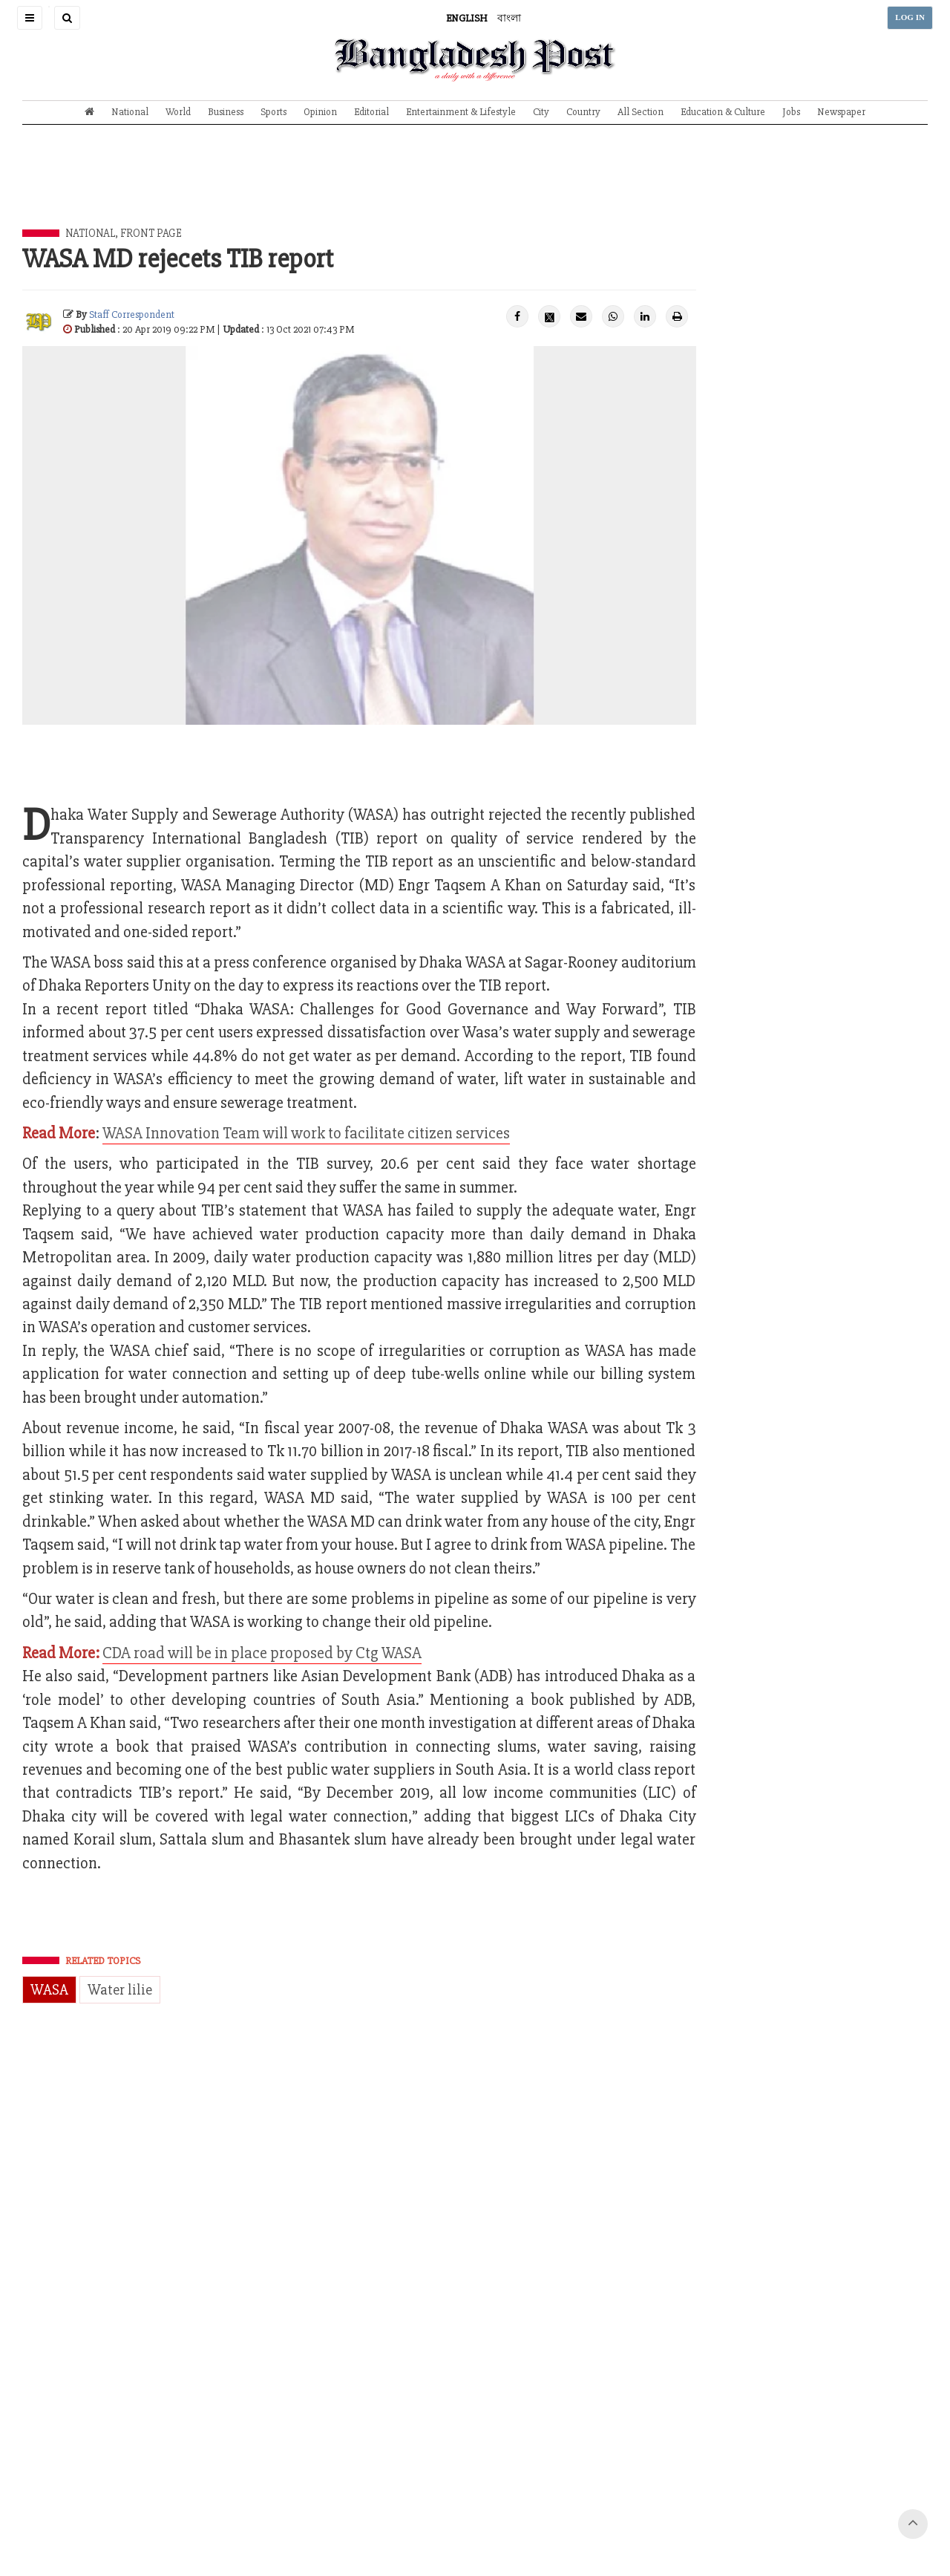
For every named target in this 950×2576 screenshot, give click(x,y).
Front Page (151, 233)
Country (583, 111)
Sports (273, 111)
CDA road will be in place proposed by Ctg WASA (262, 1653)
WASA (49, 1989)
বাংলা (509, 18)
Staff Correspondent (131, 314)
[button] (29, 18)
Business (225, 111)
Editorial (371, 111)
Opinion (320, 111)
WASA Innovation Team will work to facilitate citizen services (306, 1134)
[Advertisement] (475, 187)
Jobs (791, 111)
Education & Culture (723, 111)
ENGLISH (467, 18)
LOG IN (910, 17)
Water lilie (120, 1989)
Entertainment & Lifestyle (461, 111)
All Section (641, 111)
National (129, 111)
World (178, 111)
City (541, 111)
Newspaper (841, 111)
